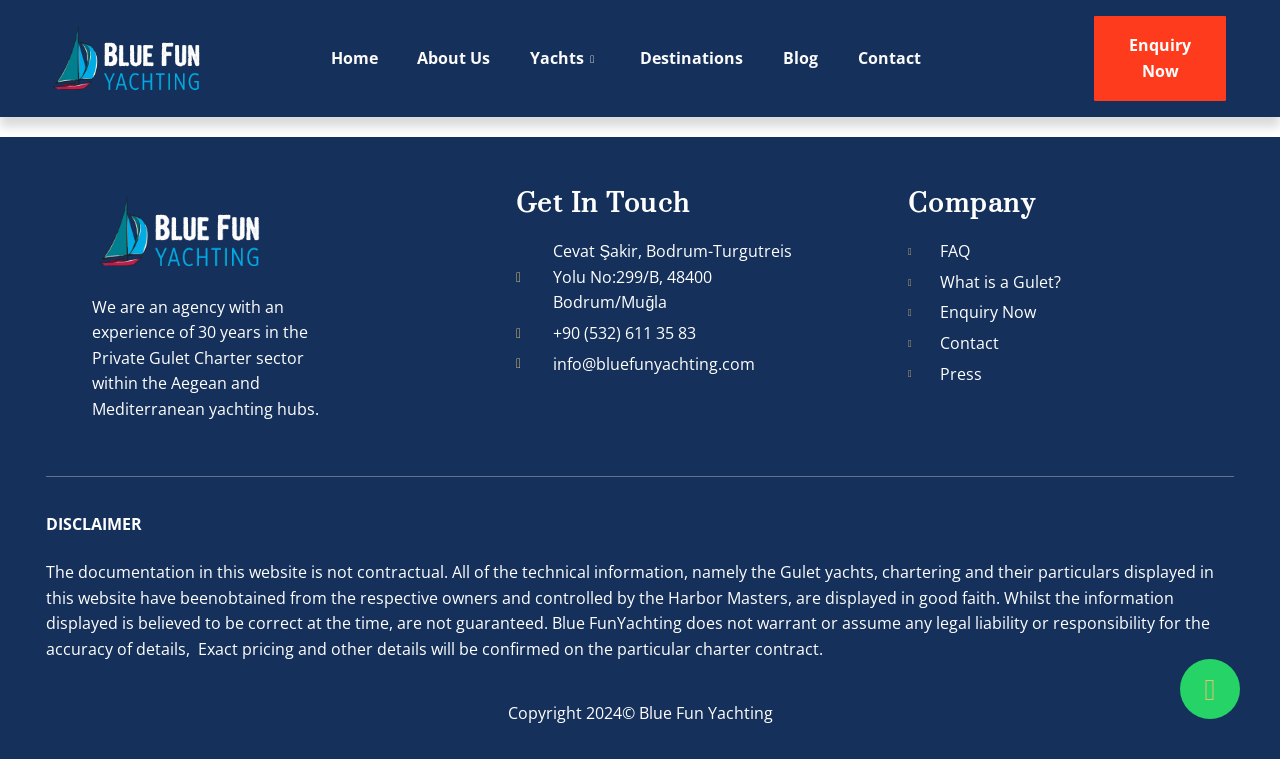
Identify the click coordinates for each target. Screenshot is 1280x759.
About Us (454, 58)
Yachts (563, 59)
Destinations (692, 58)
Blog (801, 58)
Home (354, 58)
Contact (890, 58)
